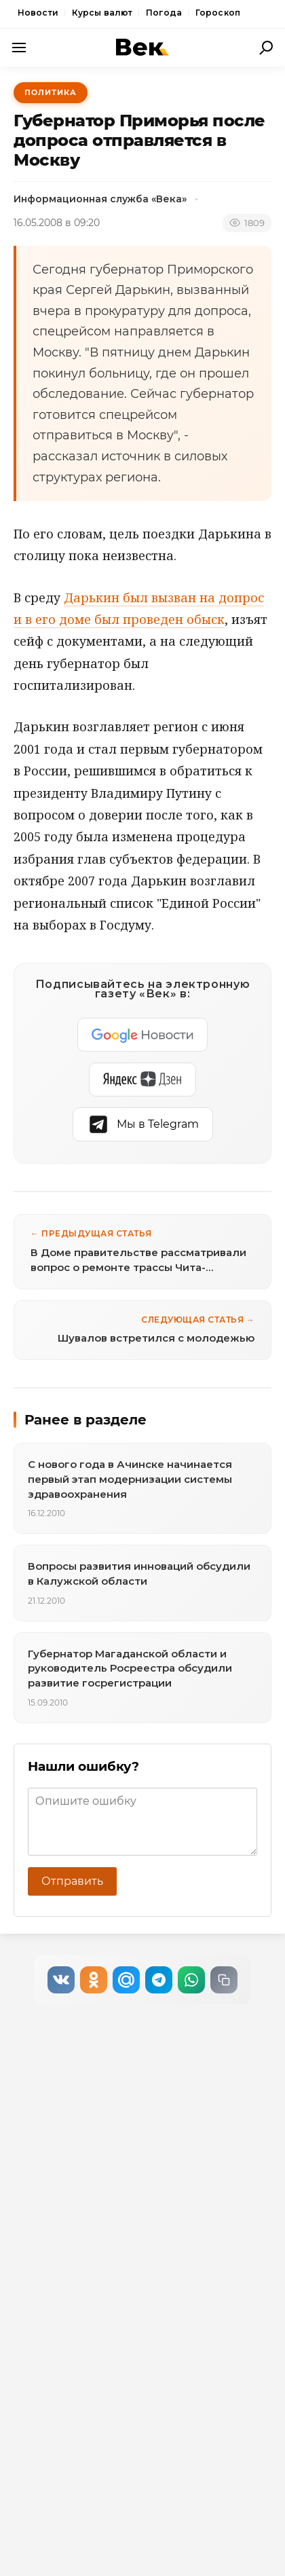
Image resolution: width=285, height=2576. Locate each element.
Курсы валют (102, 12)
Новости (38, 12)
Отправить (72, 1881)
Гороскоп (217, 12)
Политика (50, 92)
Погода (164, 12)
